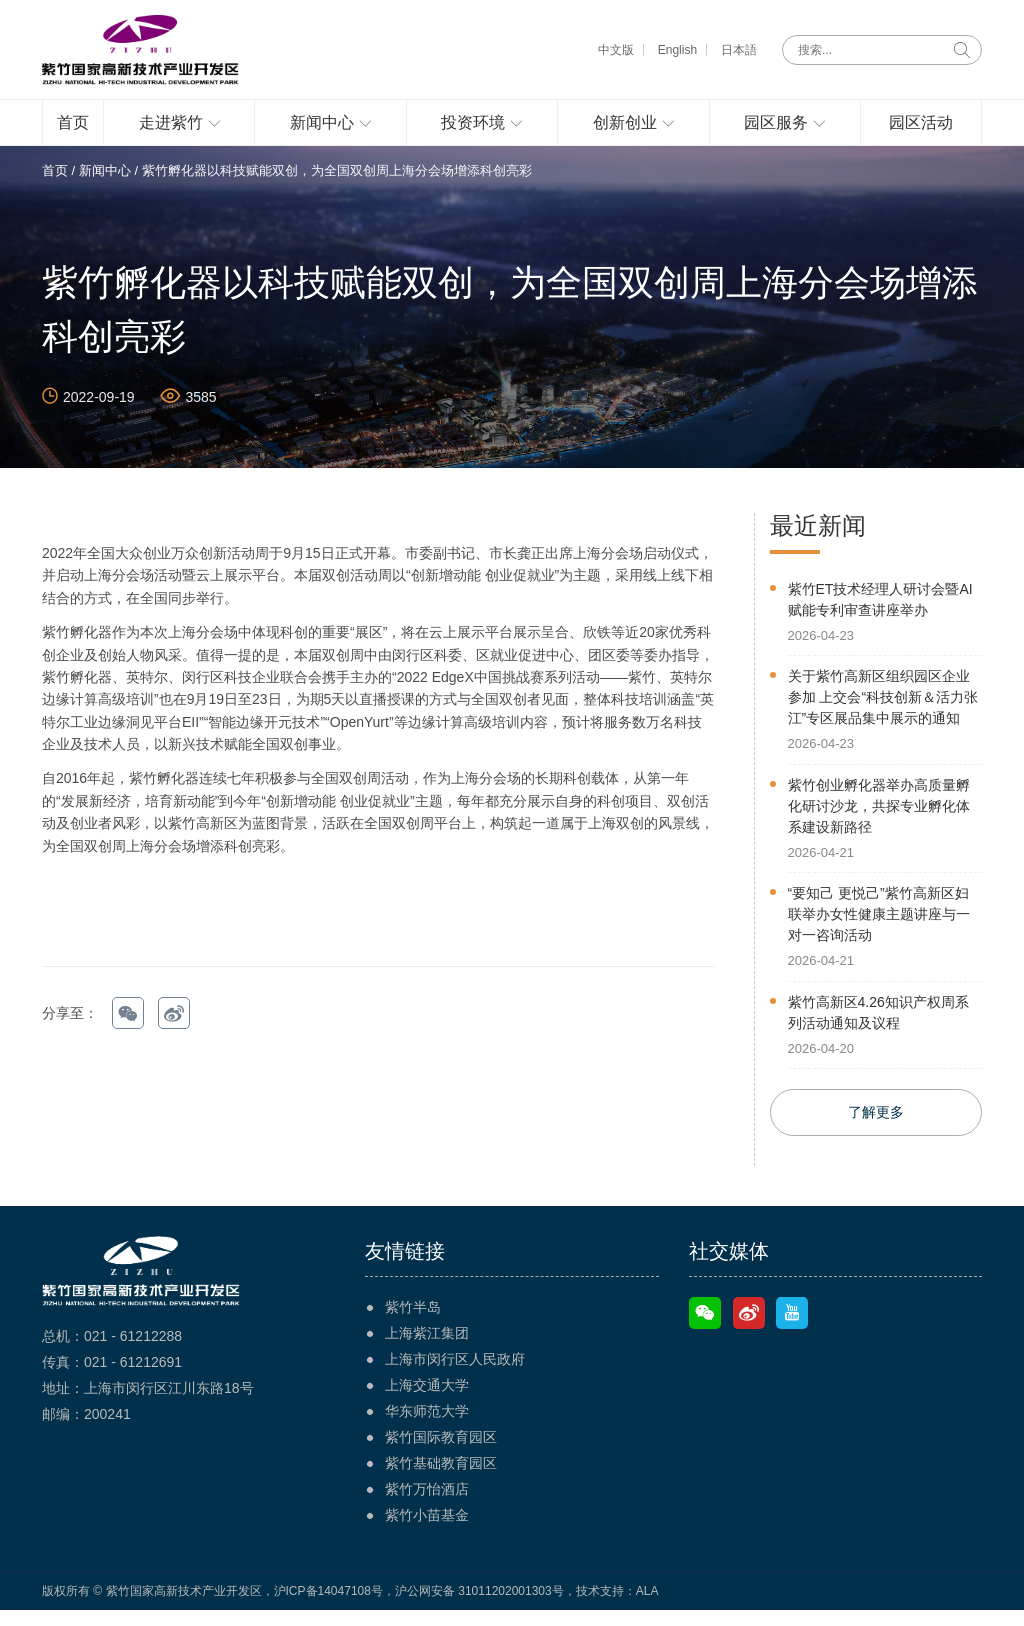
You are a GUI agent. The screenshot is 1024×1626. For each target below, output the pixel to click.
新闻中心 (105, 186)
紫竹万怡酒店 (427, 1505)
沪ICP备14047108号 (328, 1607)
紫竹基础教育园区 (441, 1479)
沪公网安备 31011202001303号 (479, 1607)
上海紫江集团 (427, 1349)
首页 (55, 186)
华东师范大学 (427, 1427)
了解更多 (876, 1128)
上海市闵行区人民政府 (455, 1375)
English (677, 50)
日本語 (739, 50)
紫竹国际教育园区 (441, 1453)
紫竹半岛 (413, 1323)
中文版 (616, 50)
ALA (647, 1607)
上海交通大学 (427, 1401)
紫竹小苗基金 (427, 1531)
